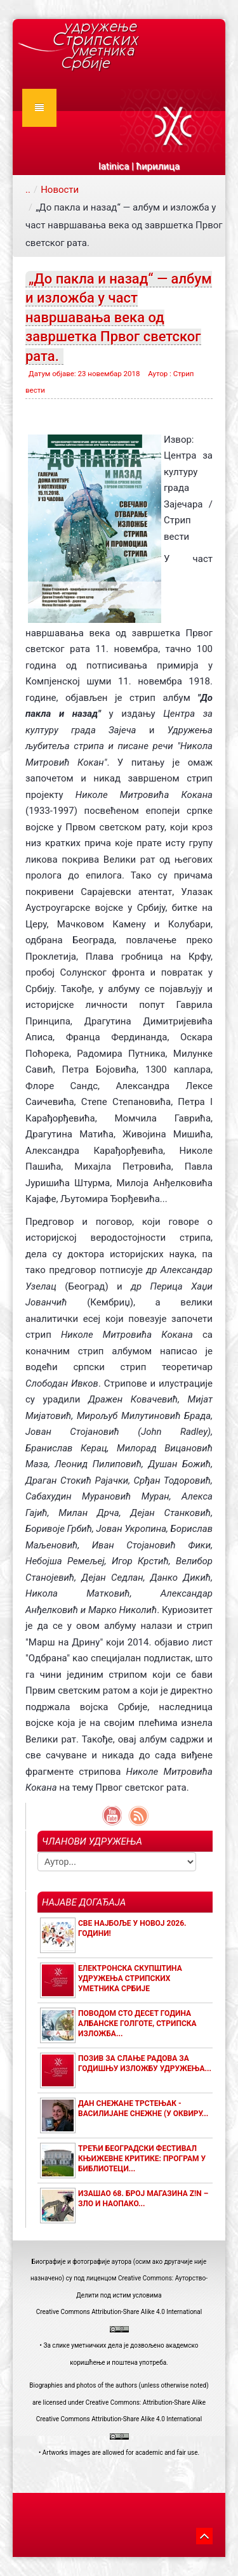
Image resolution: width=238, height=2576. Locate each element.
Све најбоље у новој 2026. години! (132, 1928)
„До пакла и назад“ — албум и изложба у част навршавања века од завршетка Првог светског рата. (118, 317)
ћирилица (158, 166)
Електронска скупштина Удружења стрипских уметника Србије (130, 1978)
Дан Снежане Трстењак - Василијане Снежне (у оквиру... (143, 2108)
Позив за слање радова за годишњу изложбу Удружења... (144, 2063)
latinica (113, 166)
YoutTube (112, 1816)
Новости (60, 189)
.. (27, 189)
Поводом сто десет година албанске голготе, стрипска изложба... (137, 2023)
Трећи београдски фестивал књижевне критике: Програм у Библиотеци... (142, 2158)
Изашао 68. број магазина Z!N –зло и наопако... (143, 2198)
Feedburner (138, 1816)
